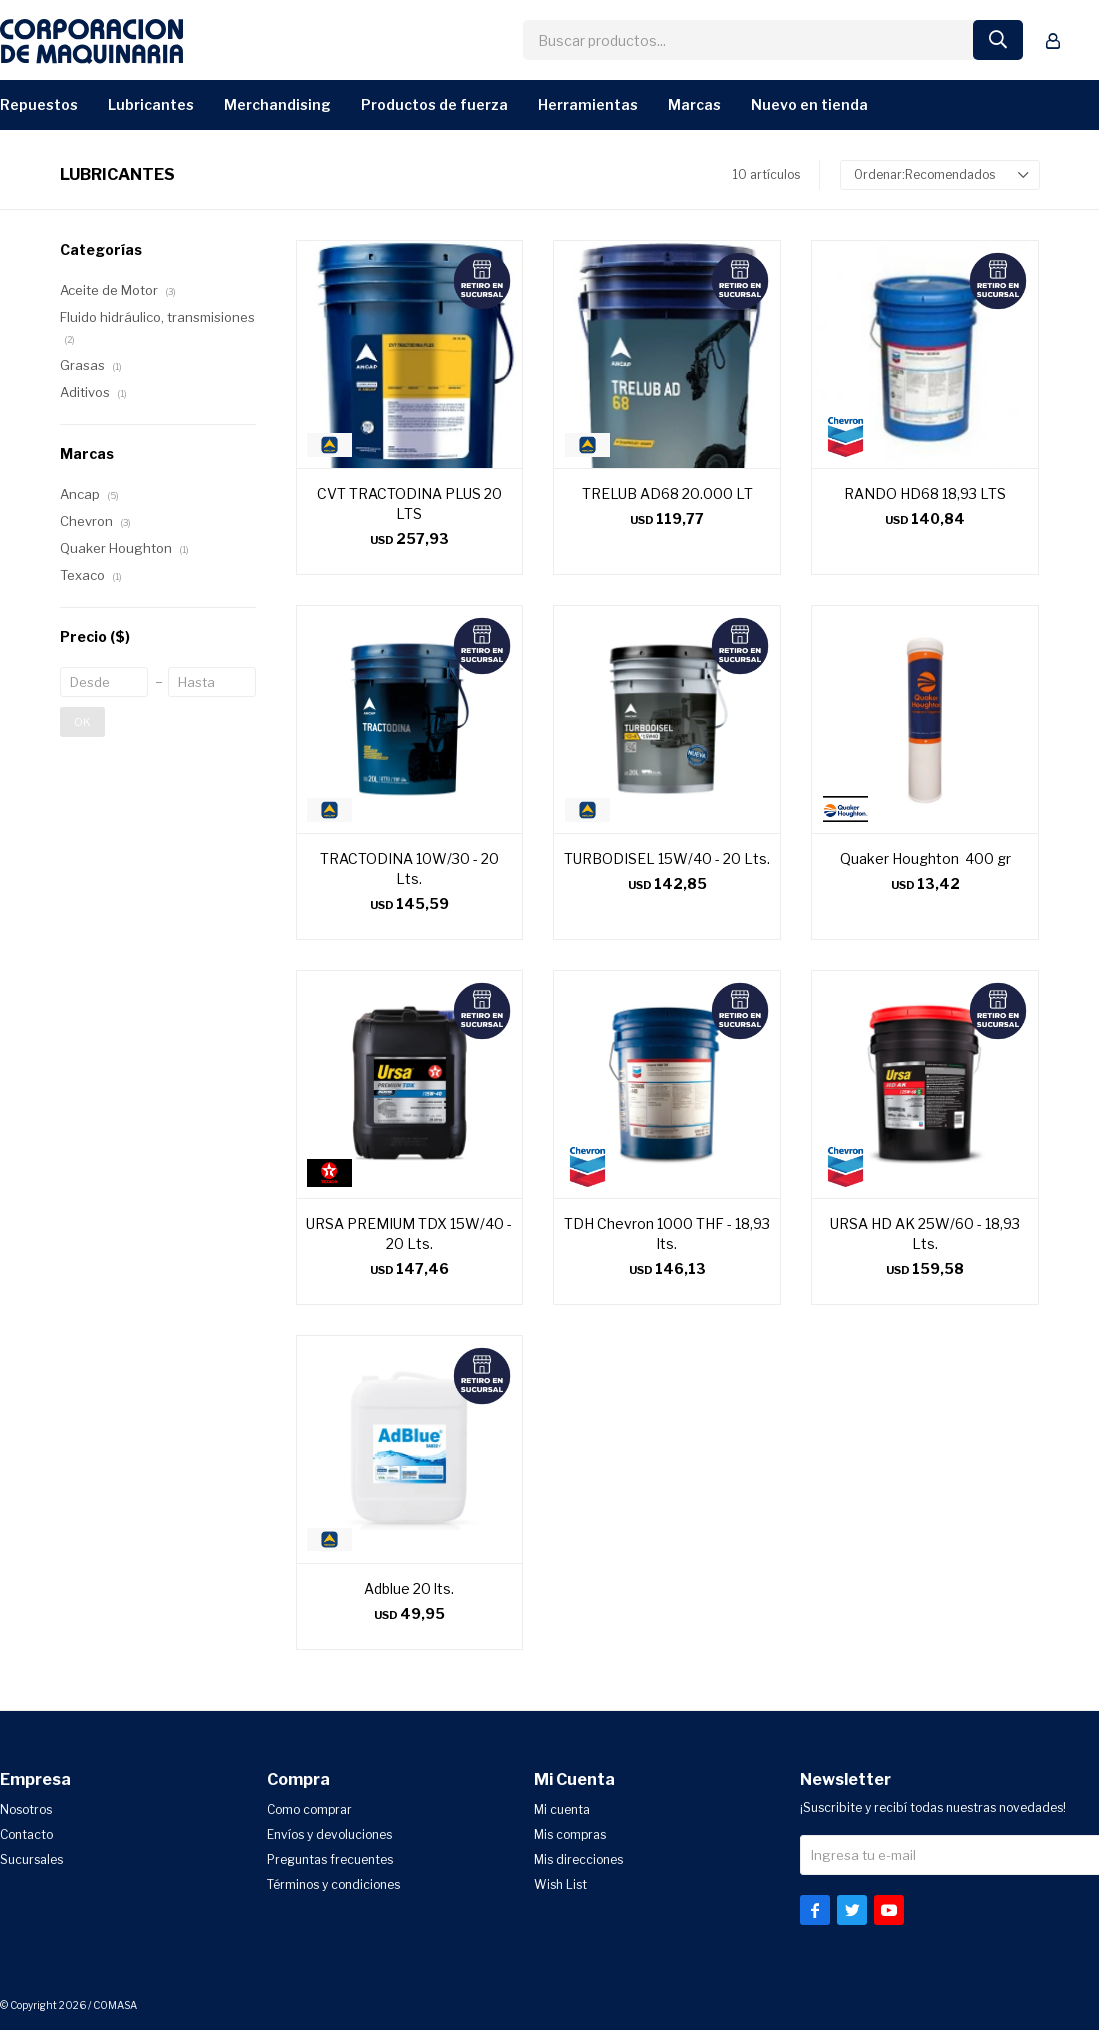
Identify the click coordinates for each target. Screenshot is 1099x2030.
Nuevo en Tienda (809, 104)
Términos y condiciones (333, 1884)
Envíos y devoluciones (329, 1834)
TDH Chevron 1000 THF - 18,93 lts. (667, 1233)
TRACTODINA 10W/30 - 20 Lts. (409, 868)
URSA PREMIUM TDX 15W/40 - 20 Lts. (409, 1233)
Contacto (26, 1834)
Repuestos (39, 104)
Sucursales (31, 1859)
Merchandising (277, 104)
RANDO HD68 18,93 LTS (925, 493)
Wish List (560, 1884)
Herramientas (588, 104)
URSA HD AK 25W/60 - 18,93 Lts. (925, 1233)
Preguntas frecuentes (330, 1859)
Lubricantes (151, 104)
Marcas (694, 104)
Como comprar (309, 1809)
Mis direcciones (578, 1859)
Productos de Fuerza (434, 104)
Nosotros (26, 1809)
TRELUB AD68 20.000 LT (667, 493)
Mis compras (570, 1834)
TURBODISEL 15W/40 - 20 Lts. (667, 858)
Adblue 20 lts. (409, 1588)
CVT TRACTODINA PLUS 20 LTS (409, 503)
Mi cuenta (562, 1809)
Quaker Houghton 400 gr (925, 858)
